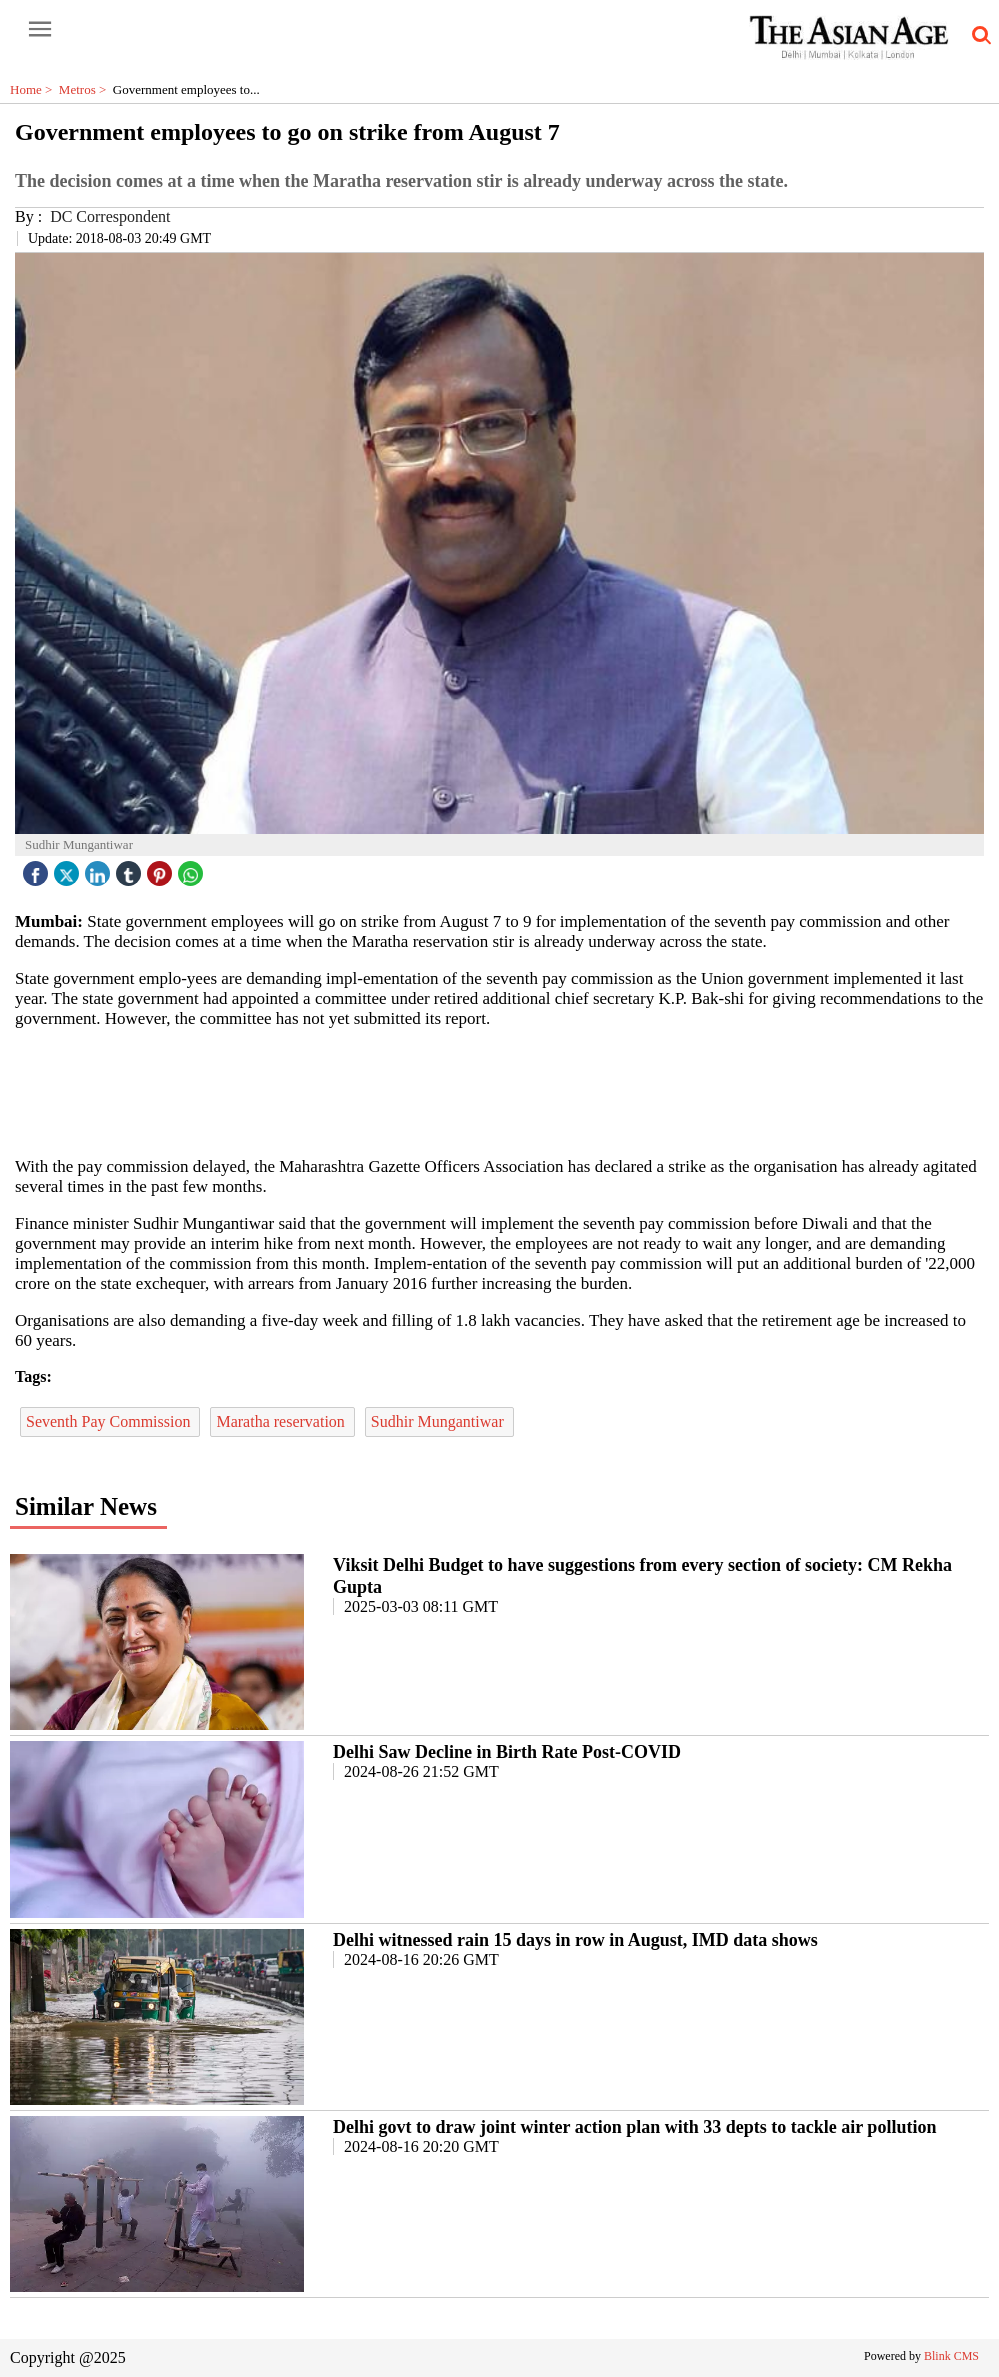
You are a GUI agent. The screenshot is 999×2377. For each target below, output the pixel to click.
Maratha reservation (282, 1421)
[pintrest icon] (162, 868)
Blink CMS (951, 2356)
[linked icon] (100, 868)
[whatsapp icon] (193, 868)
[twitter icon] (69, 868)
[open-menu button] (40, 30)
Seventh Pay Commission (110, 1421)
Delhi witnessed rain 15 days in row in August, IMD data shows (575, 1940)
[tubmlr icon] (131, 868)
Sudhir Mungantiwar (439, 1421)
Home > (34, 89)
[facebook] (38, 868)
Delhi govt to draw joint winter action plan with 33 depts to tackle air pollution (634, 2127)
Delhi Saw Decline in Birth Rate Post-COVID (507, 1752)
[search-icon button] (978, 36)
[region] (500, 1091)
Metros (86, 89)
